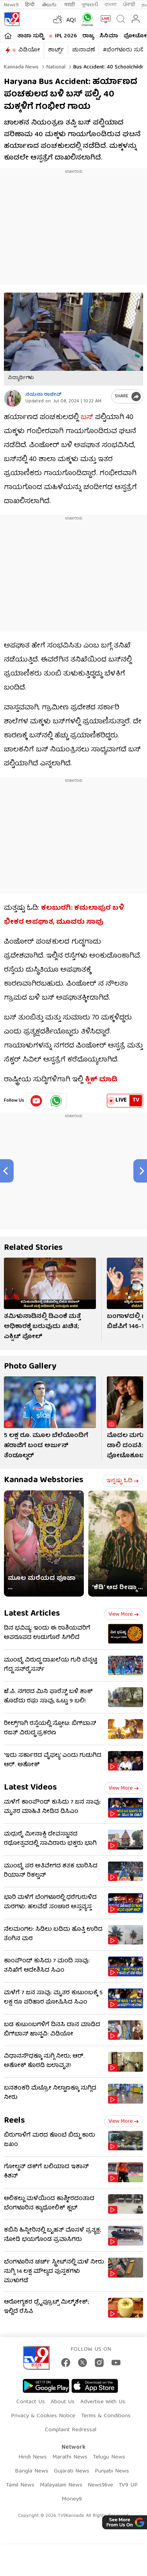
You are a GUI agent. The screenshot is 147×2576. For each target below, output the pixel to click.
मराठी (69, 5)
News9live (100, 2485)
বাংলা (110, 5)
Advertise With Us (102, 2402)
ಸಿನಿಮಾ (108, 36)
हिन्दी (30, 5)
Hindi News (32, 2457)
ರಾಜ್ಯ (88, 36)
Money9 (72, 2499)
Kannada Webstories (43, 1480)
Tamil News (20, 2485)
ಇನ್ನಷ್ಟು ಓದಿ (122, 1481)
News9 (11, 5)
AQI (71, 21)
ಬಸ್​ (87, 418)
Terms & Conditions (106, 2416)
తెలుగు (50, 5)
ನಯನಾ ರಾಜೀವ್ (43, 394)
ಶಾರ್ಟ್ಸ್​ (56, 50)
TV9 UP (128, 2485)
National (55, 67)
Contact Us (30, 2402)
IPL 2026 (66, 36)
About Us (62, 2402)
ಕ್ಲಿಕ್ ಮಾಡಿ (102, 1080)
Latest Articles (32, 1613)
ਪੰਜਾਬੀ (129, 5)
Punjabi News (112, 2471)
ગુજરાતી (89, 5)
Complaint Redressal (70, 2430)
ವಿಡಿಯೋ (29, 50)
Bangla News (31, 2471)
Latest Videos (30, 1787)
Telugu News (109, 2457)
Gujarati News (71, 2471)
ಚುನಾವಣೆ (83, 50)
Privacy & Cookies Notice (43, 2416)
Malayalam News (61, 2485)
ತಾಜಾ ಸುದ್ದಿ (30, 36)
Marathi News (69, 2457)
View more (123, 1614)
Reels (14, 2121)
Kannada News (21, 67)
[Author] (12, 398)
